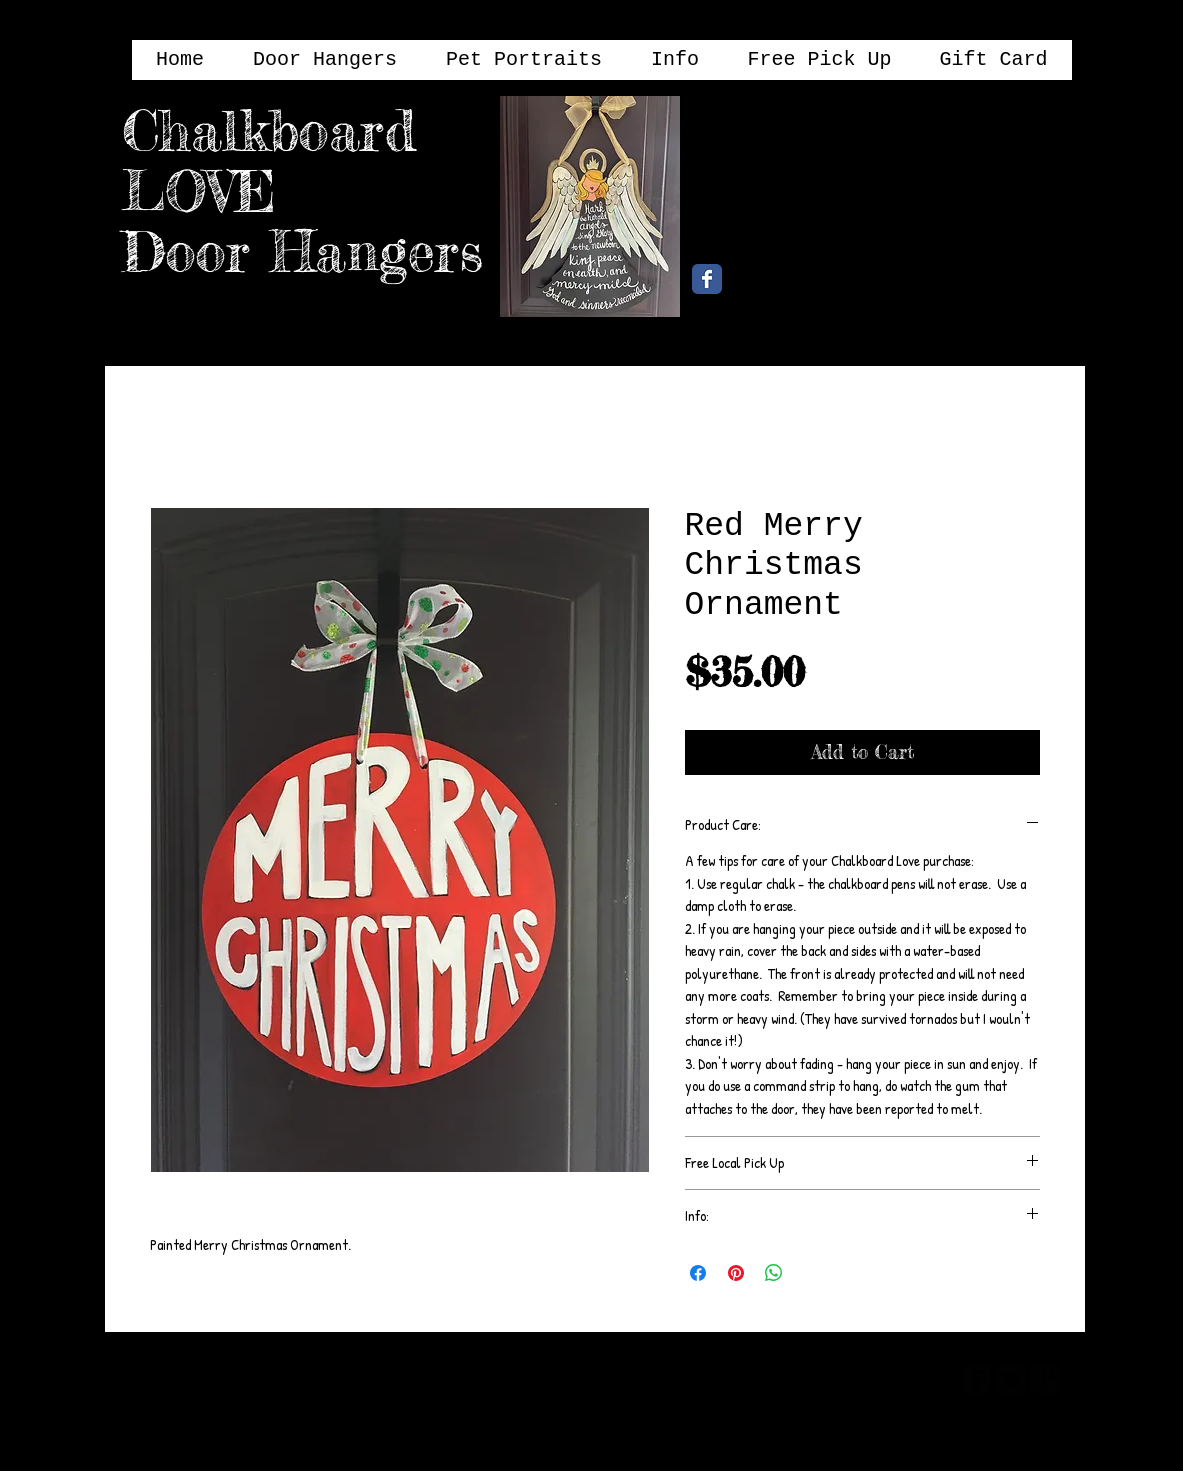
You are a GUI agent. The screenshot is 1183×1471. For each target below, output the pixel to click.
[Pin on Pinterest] (736, 1273)
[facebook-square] (977, 1379)
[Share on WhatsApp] (774, 1273)
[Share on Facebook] (698, 1273)
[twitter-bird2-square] (1011, 1379)
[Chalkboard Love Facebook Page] (707, 279)
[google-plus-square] (1045, 1379)
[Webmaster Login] (870, 1377)
